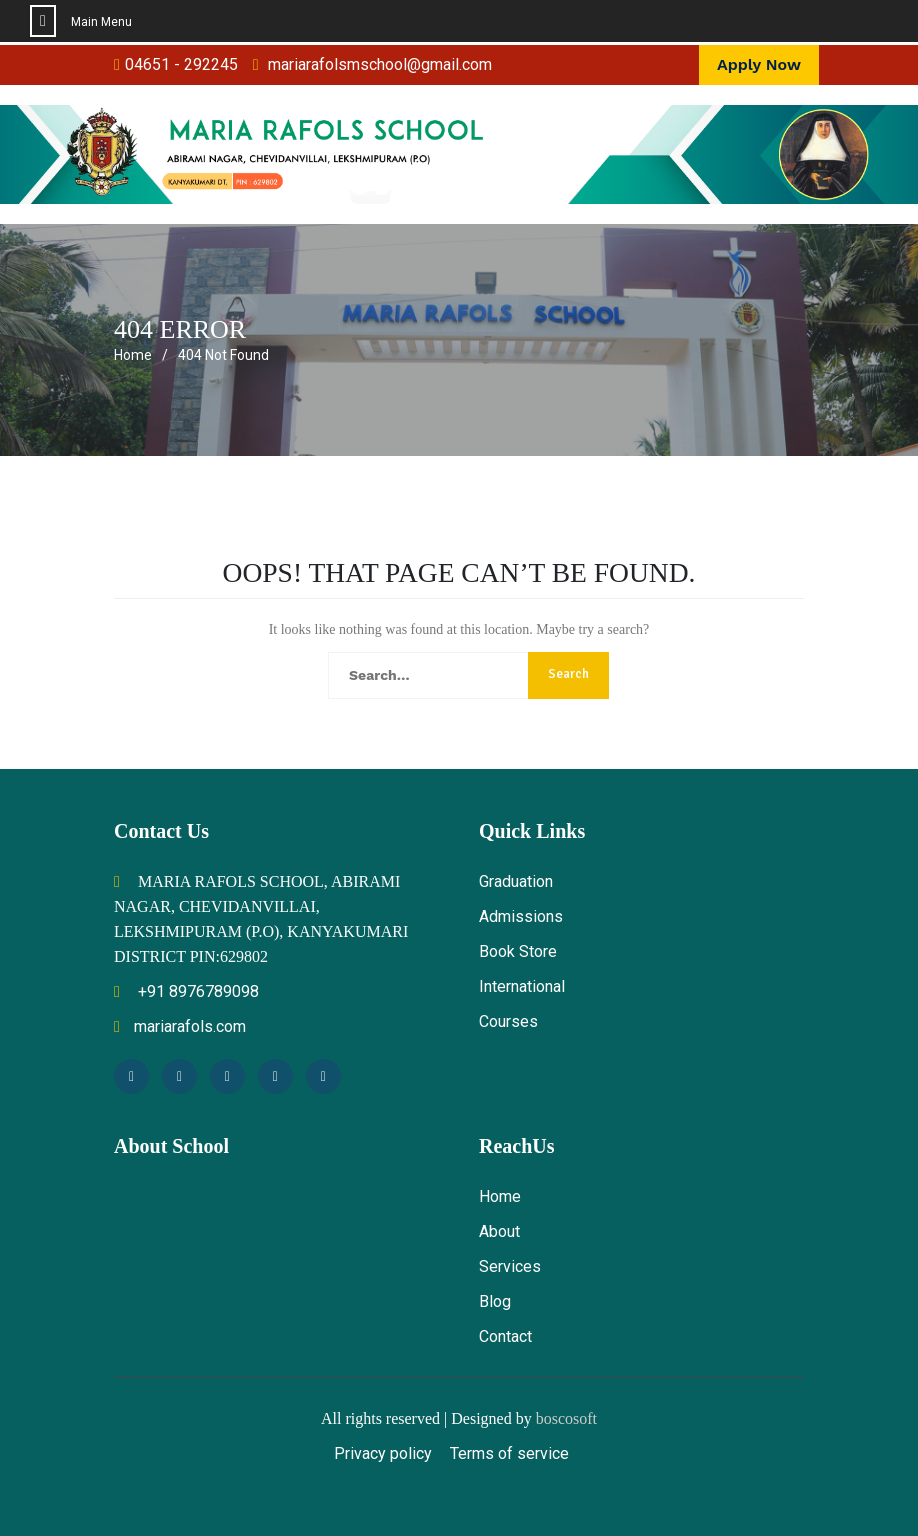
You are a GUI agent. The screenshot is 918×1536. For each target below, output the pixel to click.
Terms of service (509, 1453)
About (499, 1231)
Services (510, 1266)
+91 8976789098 (186, 991)
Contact (505, 1336)
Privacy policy (383, 1453)
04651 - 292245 (181, 64)
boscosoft (566, 1418)
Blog (495, 1301)
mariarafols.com (180, 1026)
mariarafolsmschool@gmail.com (380, 64)
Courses (508, 1021)
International (522, 986)
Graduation (516, 881)
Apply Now (759, 64)
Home (500, 1196)
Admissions (521, 916)
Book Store (518, 951)
